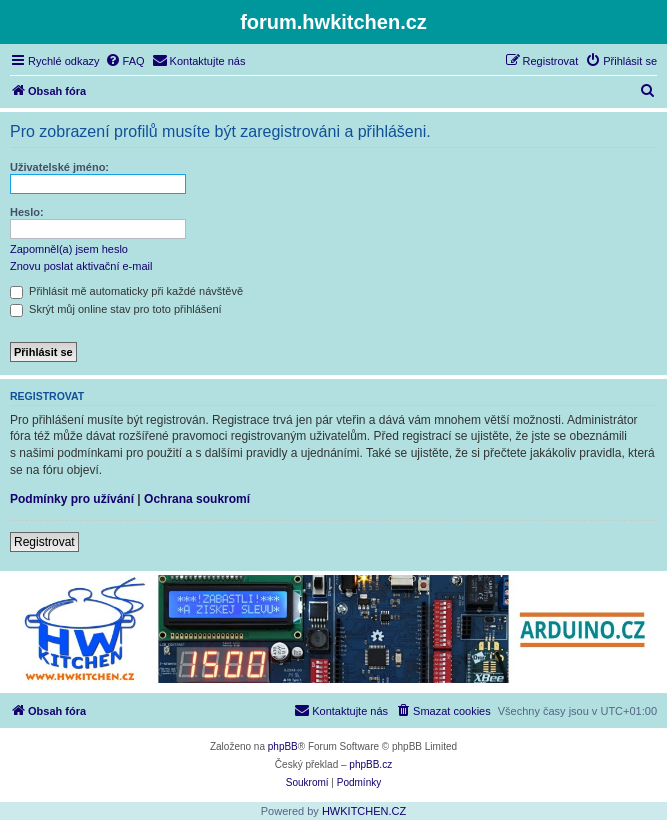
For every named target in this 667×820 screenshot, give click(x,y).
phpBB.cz (370, 764)
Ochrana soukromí (197, 499)
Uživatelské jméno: (59, 167)
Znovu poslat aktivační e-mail (81, 266)
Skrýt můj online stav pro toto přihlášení (116, 309)
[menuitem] (125, 61)
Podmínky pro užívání (72, 499)
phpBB (283, 746)
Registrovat (44, 542)
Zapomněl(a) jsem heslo (69, 249)
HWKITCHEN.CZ (364, 811)
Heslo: (27, 212)
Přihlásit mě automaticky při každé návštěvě (126, 291)
